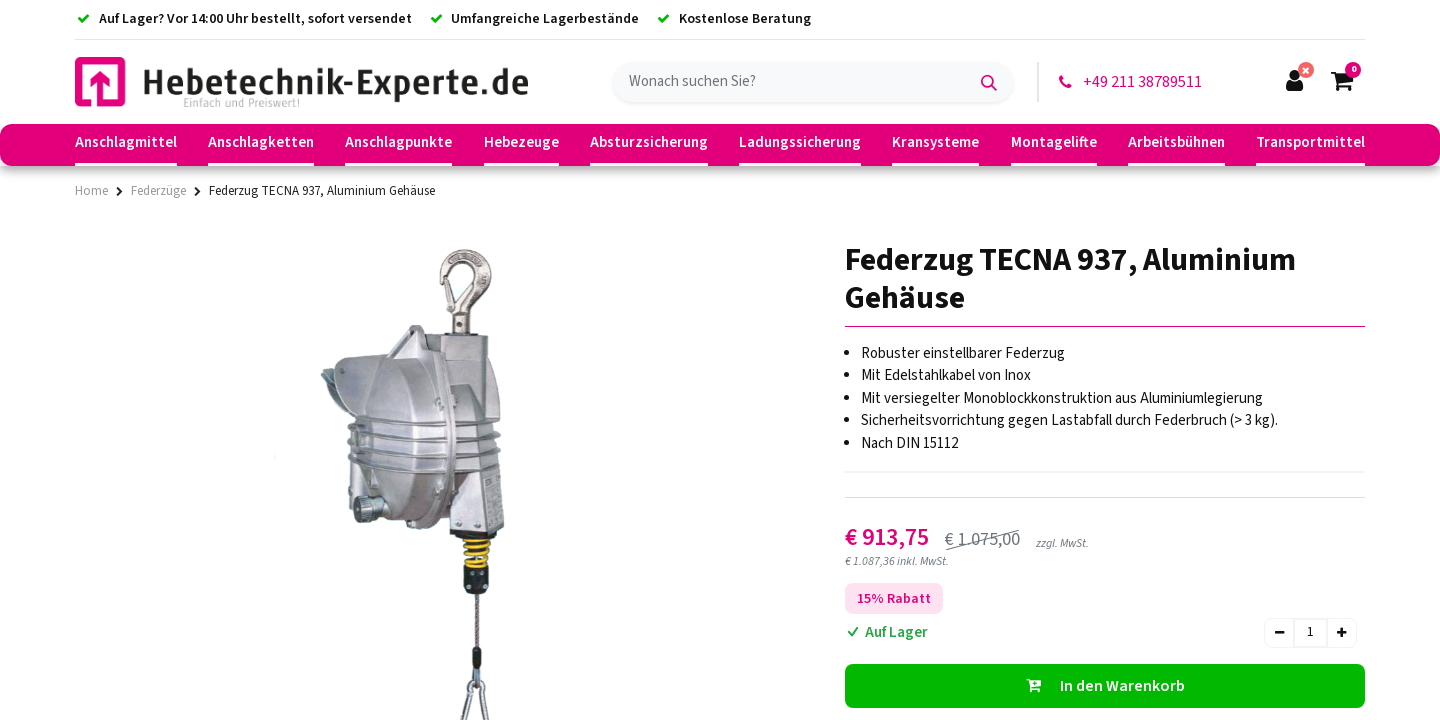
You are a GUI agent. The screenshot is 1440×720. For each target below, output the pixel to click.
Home (91, 191)
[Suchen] (989, 82)
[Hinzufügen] (1341, 633)
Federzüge (158, 191)
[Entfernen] (1279, 633)
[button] (1105, 686)
